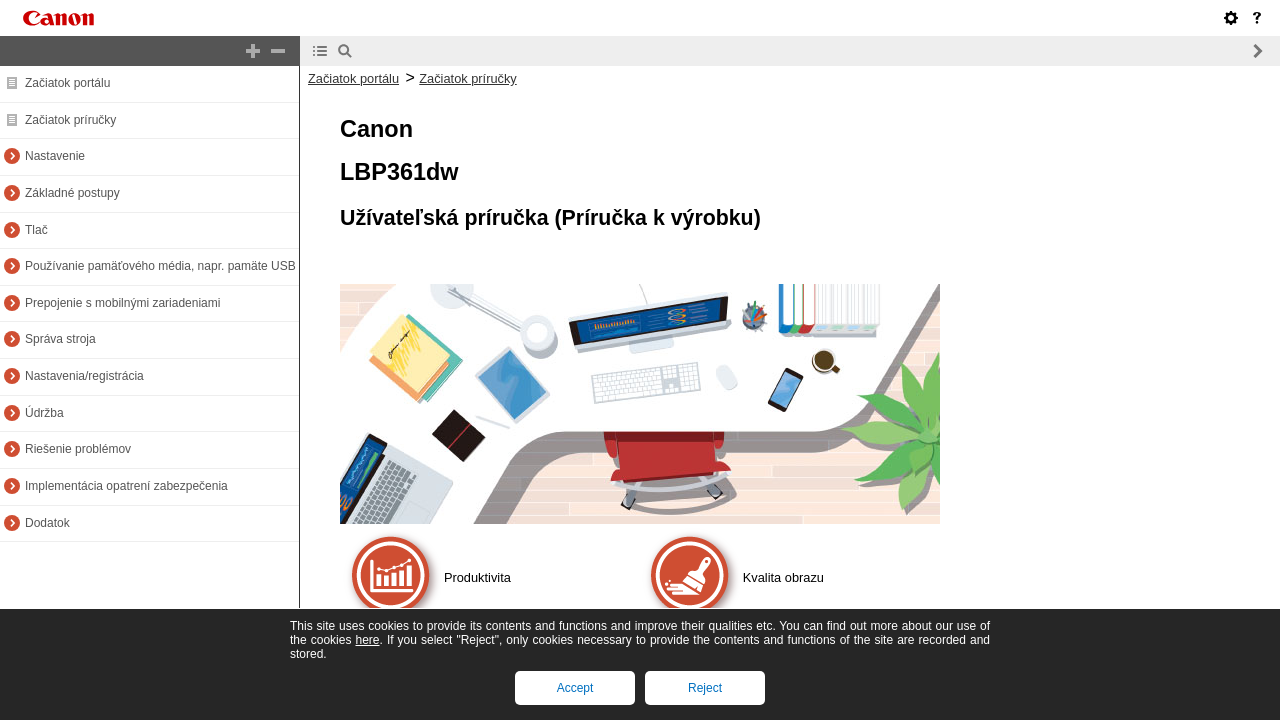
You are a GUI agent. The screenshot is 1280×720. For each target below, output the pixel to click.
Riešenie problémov (78, 449)
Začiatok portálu (67, 83)
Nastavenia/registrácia (84, 376)
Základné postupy (72, 193)
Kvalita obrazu (783, 577)
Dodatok (47, 523)
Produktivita (477, 577)
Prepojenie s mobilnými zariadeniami (122, 303)
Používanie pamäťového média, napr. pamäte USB (160, 266)
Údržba (44, 413)
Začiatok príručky (70, 120)
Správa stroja (60, 339)
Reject (705, 688)
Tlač (36, 230)
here (367, 640)
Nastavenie (55, 156)
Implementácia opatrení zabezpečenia (126, 486)
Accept (575, 688)
